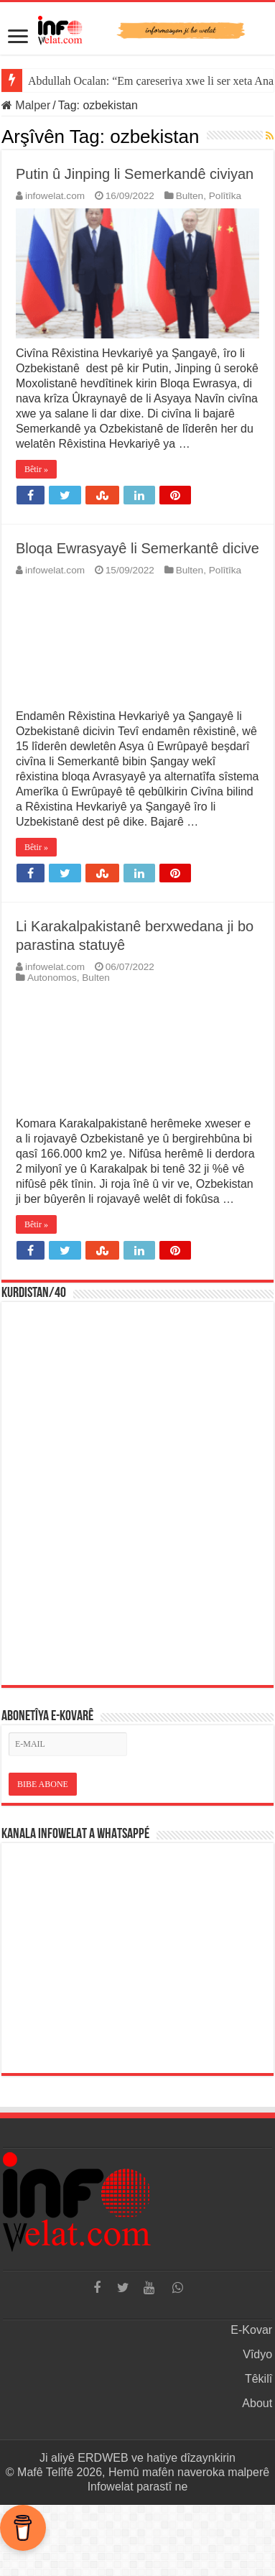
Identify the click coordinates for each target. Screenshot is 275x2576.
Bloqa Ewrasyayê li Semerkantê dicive (137, 548)
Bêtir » (36, 469)
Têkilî (258, 2379)
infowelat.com (55, 195)
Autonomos (52, 977)
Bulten (190, 195)
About (257, 2403)
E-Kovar (251, 2330)
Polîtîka (225, 195)
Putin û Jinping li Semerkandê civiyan (134, 174)
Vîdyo (257, 2354)
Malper (25, 105)
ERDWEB (103, 2458)
